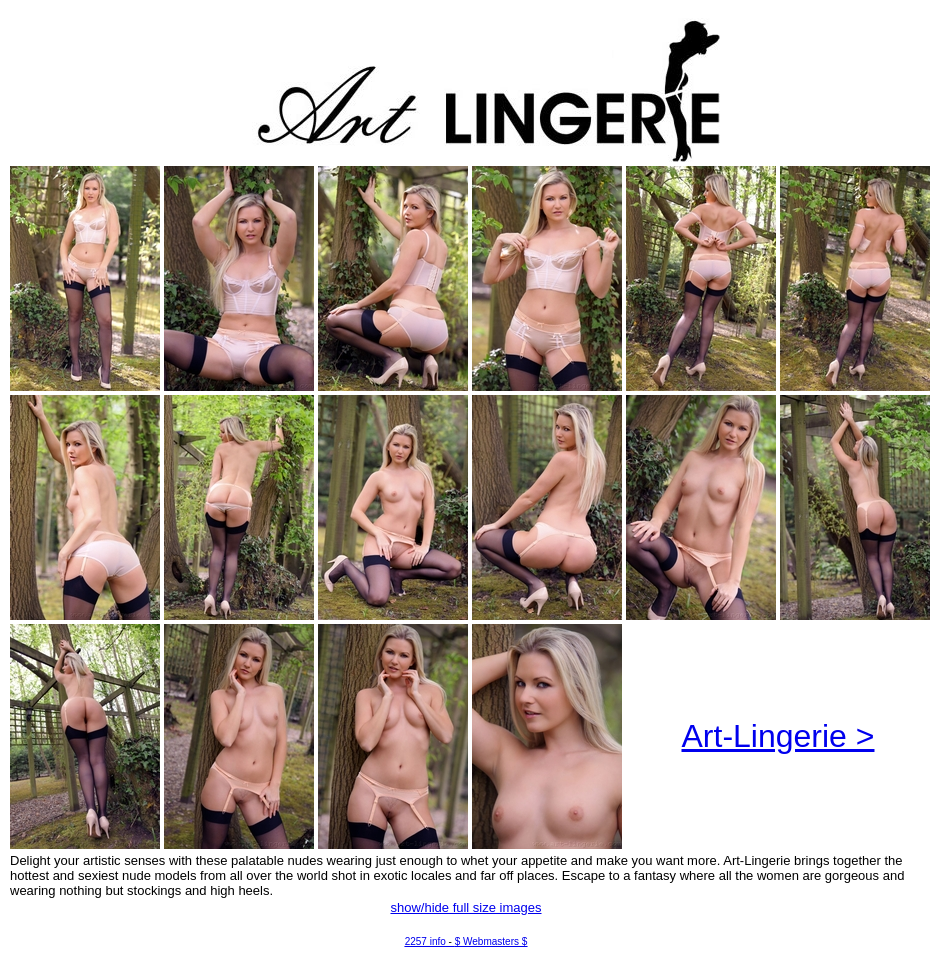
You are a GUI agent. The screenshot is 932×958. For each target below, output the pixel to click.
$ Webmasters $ (491, 941)
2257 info (425, 941)
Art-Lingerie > (778, 736)
